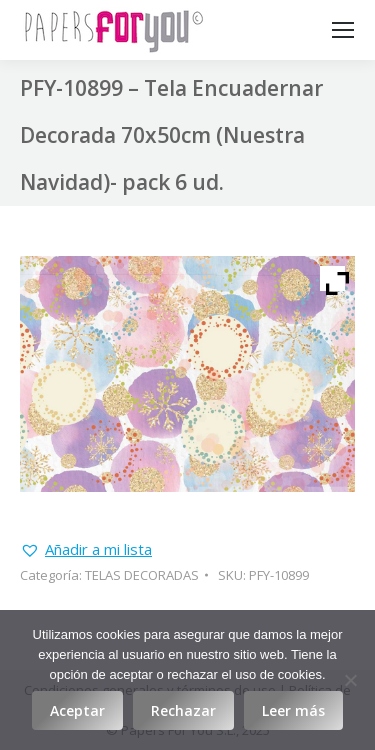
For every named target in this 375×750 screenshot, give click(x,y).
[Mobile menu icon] (343, 30)
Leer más (293, 710)
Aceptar (77, 710)
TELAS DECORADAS (142, 575)
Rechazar (183, 710)
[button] (86, 549)
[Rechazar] (350, 680)
